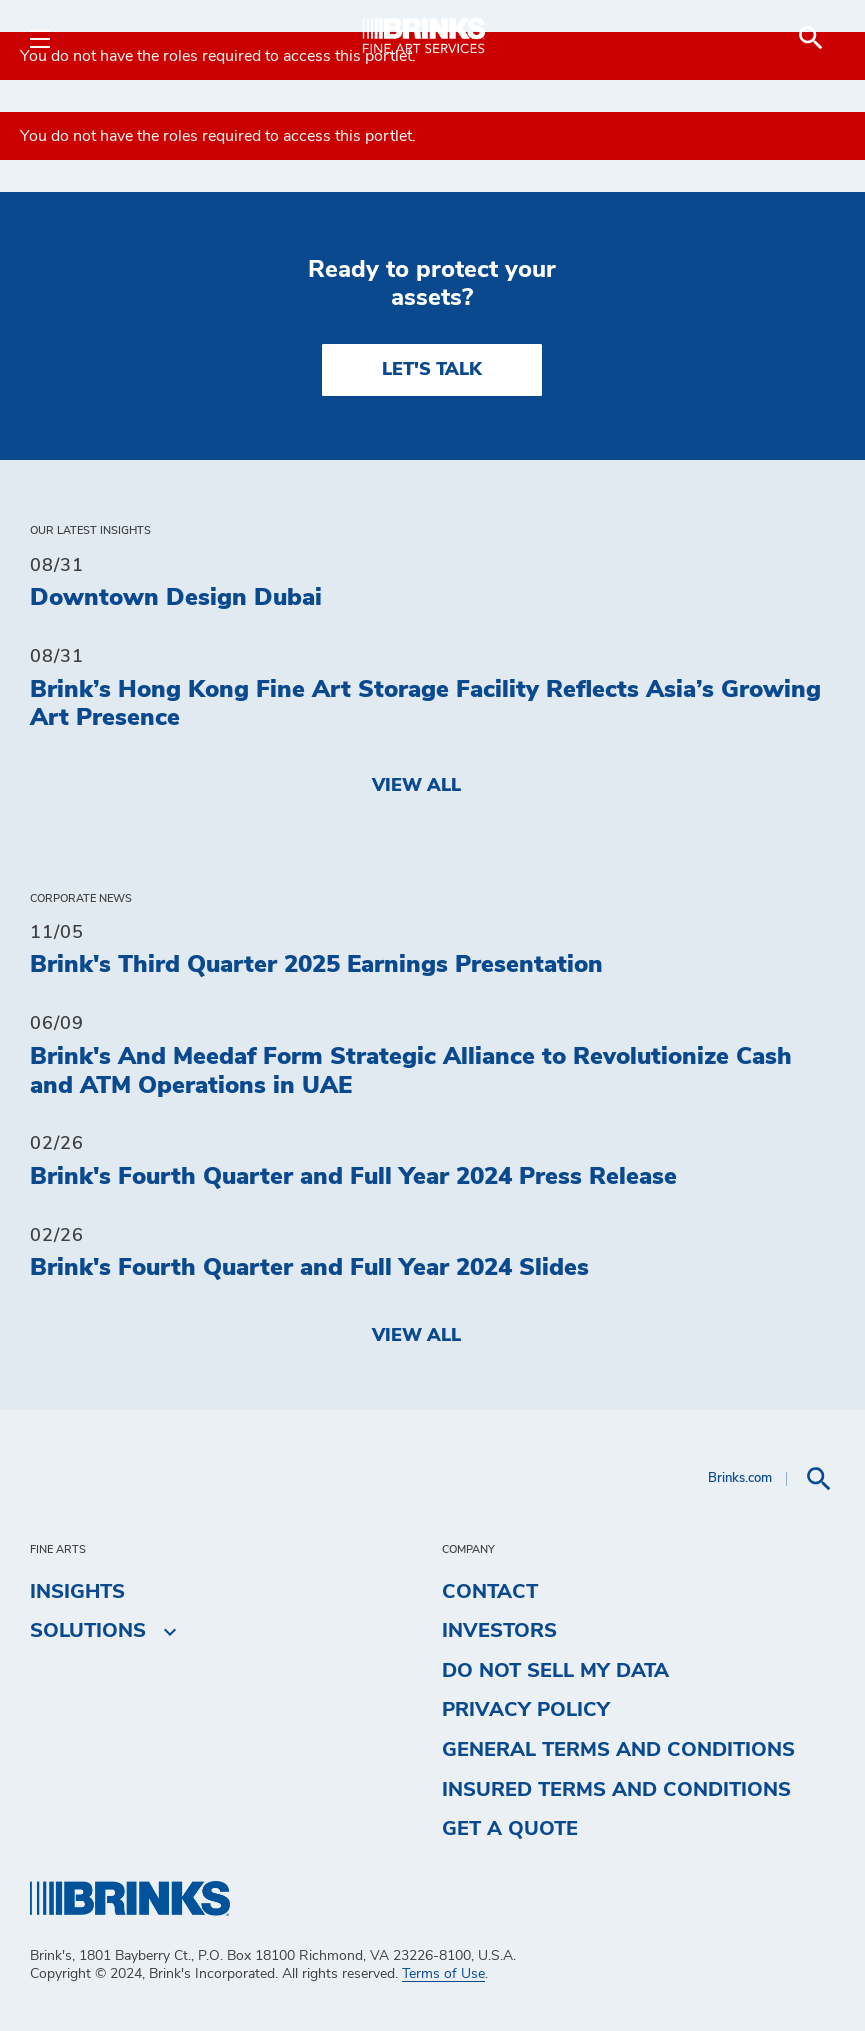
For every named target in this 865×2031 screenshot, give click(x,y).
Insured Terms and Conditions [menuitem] (616, 1790)
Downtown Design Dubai (176, 598)
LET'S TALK (432, 370)
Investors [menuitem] (499, 1631)
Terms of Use (443, 1974)
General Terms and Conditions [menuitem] (618, 1750)
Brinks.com (740, 1478)
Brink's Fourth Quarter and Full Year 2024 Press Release (353, 1177)
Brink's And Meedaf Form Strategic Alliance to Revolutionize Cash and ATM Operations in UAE (411, 1071)
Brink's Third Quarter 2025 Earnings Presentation (316, 965)
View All (416, 786)
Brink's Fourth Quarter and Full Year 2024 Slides (309, 1268)
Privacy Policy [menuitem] (526, 1710)
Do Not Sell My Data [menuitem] (555, 1671)
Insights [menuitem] (77, 1592)
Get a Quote (510, 1829)
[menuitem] (811, 38)
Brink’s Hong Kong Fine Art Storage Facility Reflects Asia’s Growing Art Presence (425, 704)
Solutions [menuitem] (88, 1631)
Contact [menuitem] (490, 1592)
